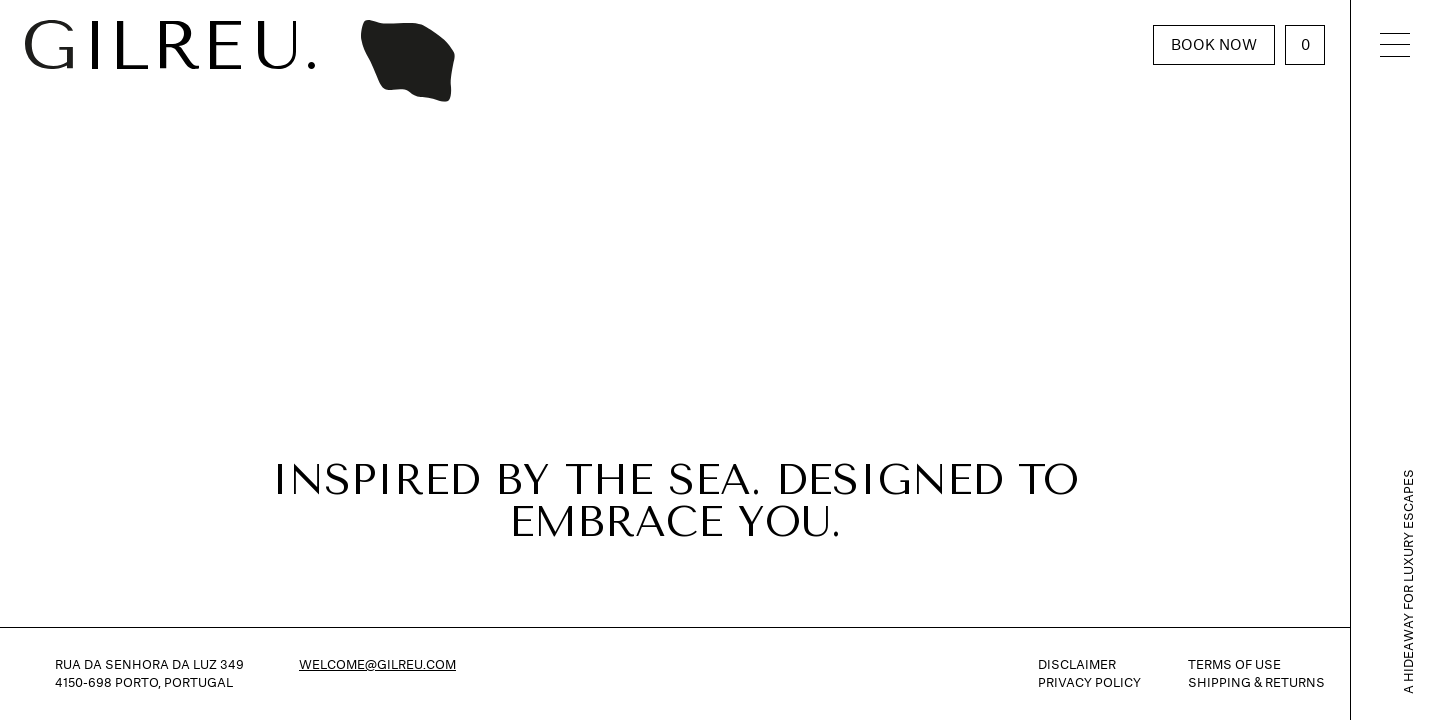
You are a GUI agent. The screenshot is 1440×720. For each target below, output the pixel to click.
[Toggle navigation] (1395, 44)
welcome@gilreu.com (377, 664)
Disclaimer (1077, 664)
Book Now (1214, 44)
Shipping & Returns (1256, 682)
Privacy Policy (1089, 682)
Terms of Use (1234, 664)
